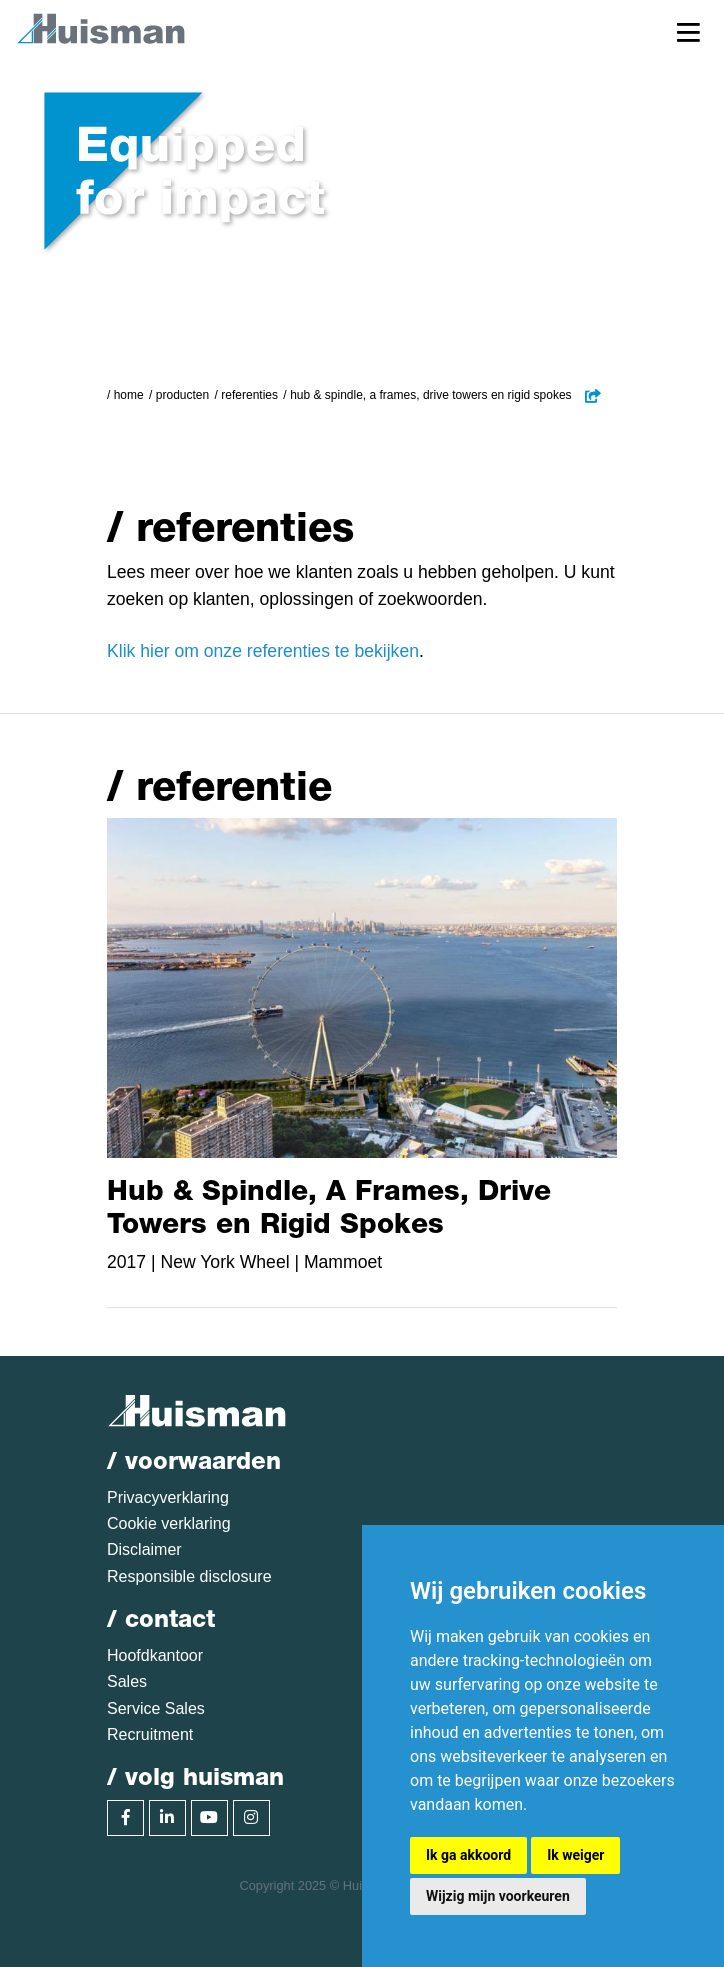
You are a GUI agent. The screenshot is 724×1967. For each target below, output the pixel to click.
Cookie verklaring (169, 1523)
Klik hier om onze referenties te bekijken (263, 651)
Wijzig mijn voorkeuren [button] (498, 1896)
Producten (182, 395)
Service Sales (156, 1708)
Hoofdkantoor (155, 1655)
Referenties (249, 395)
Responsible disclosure (189, 1576)
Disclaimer (144, 1549)
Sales (127, 1681)
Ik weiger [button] (575, 1855)
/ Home (125, 395)
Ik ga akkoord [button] (468, 1855)
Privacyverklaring (168, 1497)
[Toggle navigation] (688, 31)
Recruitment (150, 1734)
